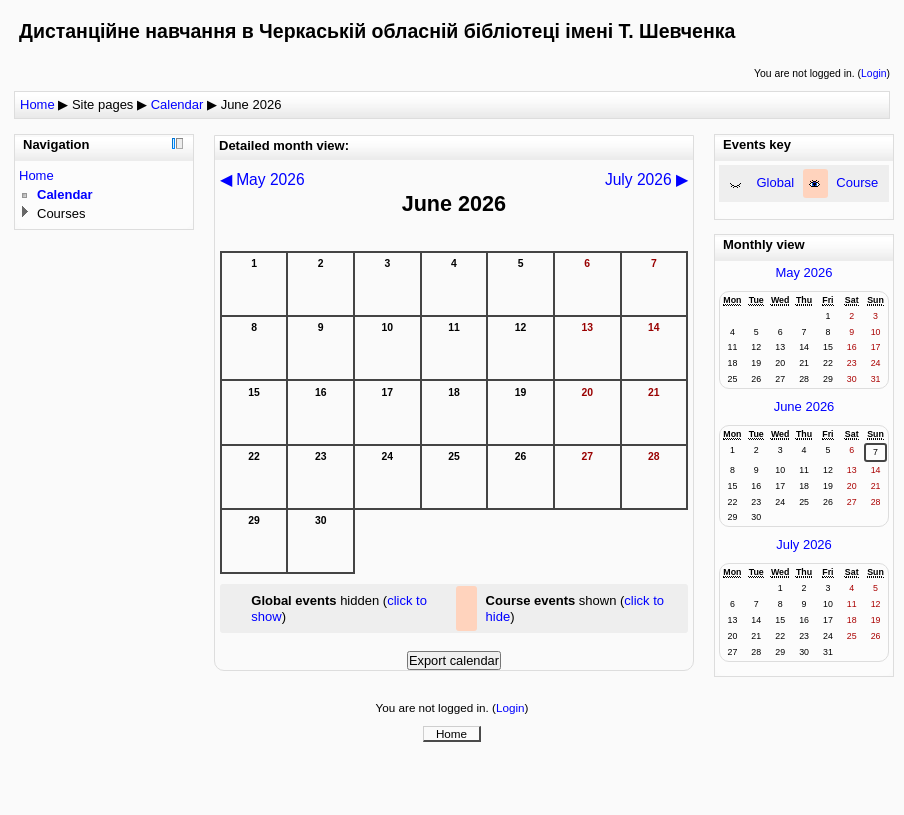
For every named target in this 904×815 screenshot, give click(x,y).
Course (857, 182)
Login (873, 73)
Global (776, 182)
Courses (61, 213)
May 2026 (803, 272)
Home (37, 104)
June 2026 (251, 104)
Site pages (102, 104)
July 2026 (804, 544)
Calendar (177, 104)
